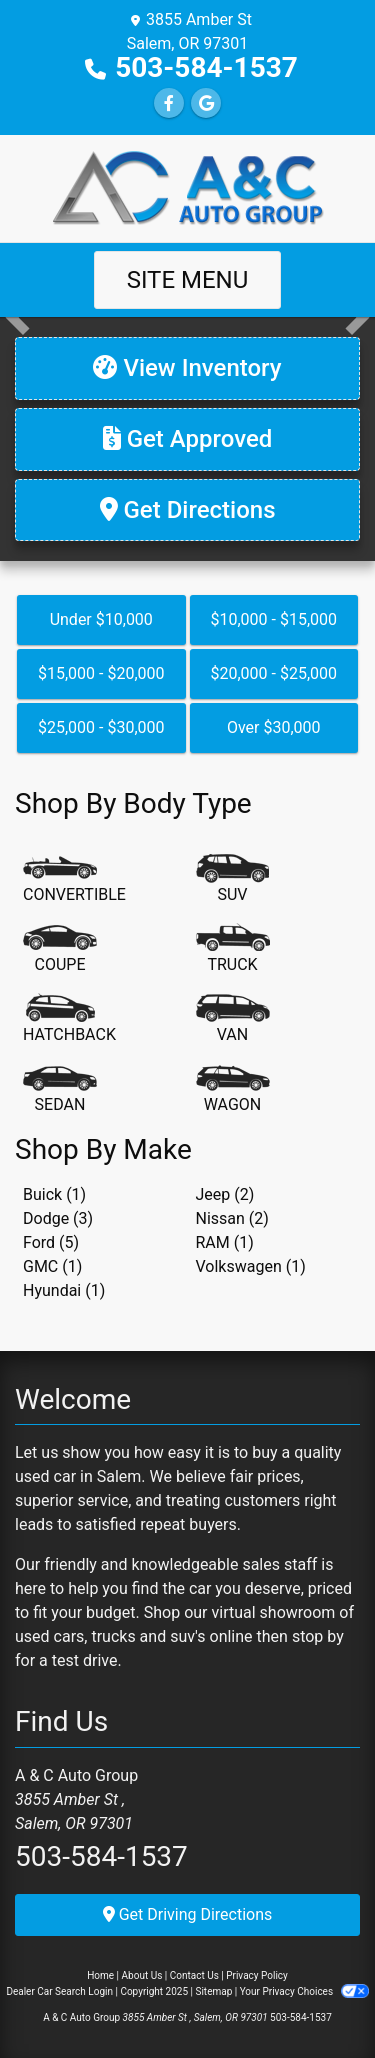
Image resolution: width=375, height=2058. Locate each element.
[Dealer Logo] (188, 187)
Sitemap (213, 1991)
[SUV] (233, 880)
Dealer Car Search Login (59, 1991)
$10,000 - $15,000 (273, 619)
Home (100, 1975)
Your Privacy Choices (304, 1991)
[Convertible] (74, 880)
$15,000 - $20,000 (101, 673)
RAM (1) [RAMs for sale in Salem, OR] (225, 1242)
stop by (318, 1636)
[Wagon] (233, 1090)
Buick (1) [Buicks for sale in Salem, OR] (54, 1194)
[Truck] (233, 950)
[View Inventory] (187, 368)
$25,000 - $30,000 (101, 727)
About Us (142, 1975)
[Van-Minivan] (233, 1020)
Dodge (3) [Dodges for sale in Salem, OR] (58, 1218)
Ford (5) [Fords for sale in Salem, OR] (51, 1242)
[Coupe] (60, 950)
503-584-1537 (206, 67)
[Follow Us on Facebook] (169, 103)
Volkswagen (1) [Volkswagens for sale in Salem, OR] (251, 1266)
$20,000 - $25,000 (273, 673)
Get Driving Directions (188, 1914)
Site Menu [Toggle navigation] (188, 280)
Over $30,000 (274, 727)
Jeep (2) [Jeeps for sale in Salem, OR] (225, 1194)
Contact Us (194, 1975)
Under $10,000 (101, 619)
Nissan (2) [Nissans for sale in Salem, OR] (232, 1218)
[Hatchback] (69, 1020)
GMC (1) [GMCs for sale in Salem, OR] (52, 1266)
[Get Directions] (187, 510)
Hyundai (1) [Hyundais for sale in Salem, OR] (64, 1290)
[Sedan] (60, 1090)
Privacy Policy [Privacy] (257, 1975)
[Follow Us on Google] (206, 103)
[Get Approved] (187, 439)
